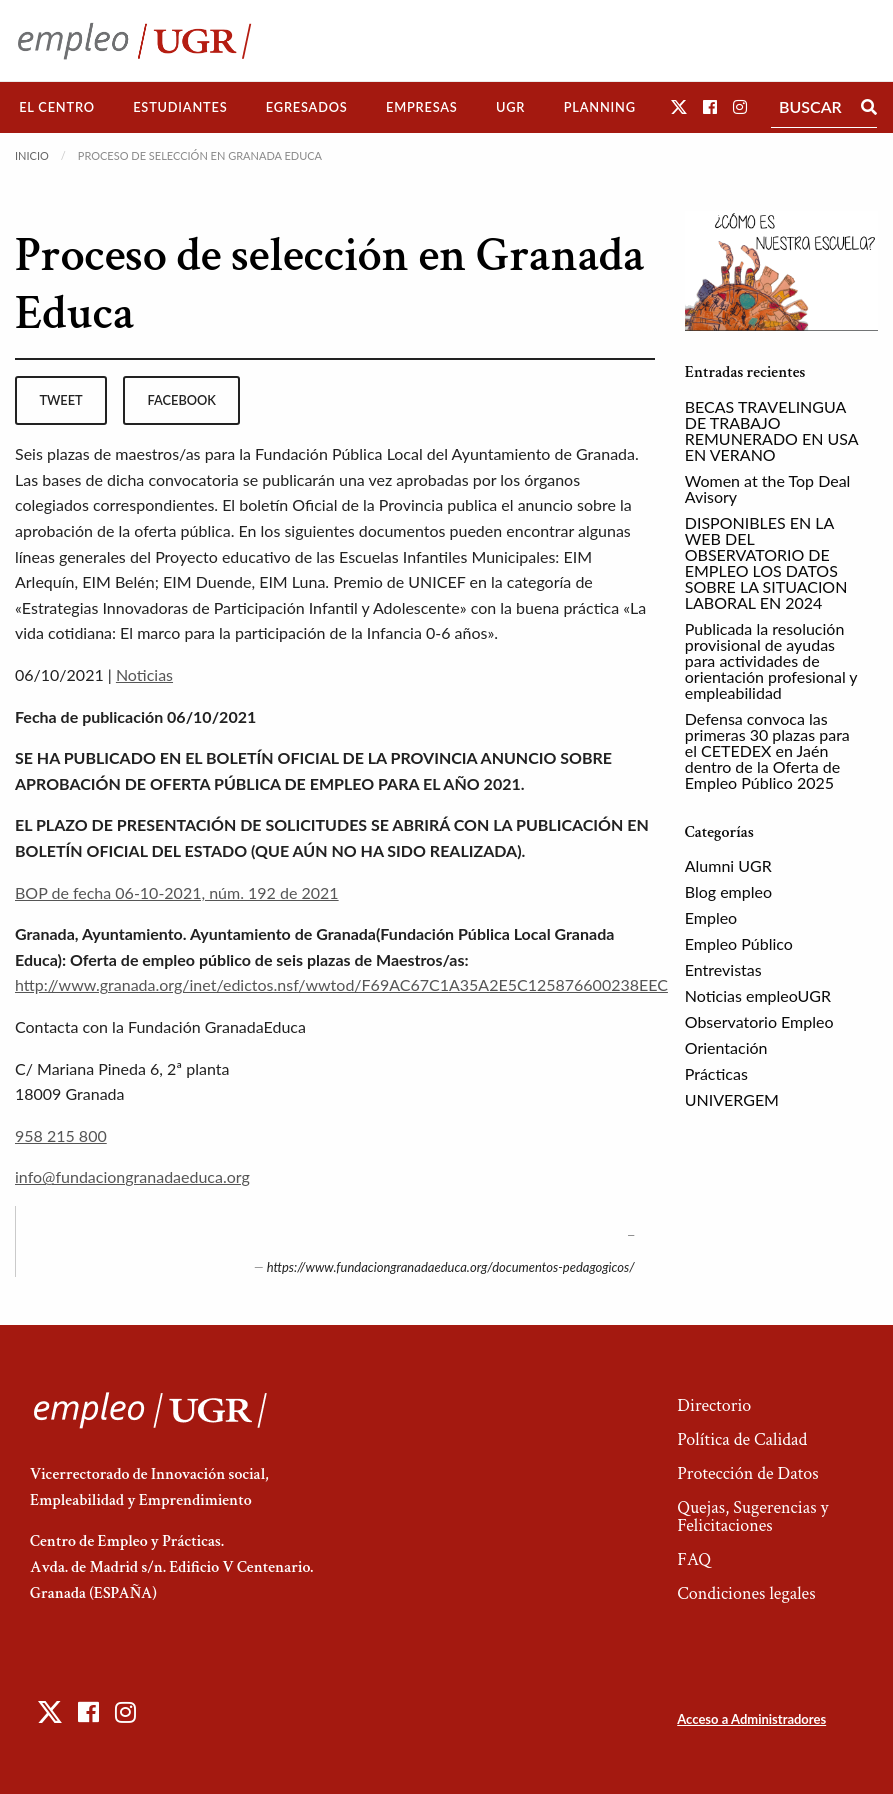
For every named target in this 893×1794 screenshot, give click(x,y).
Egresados (307, 107)
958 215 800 (61, 1135)
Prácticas (716, 1073)
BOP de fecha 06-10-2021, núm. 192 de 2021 (177, 892)
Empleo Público (739, 943)
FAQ (694, 1559)
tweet (60, 400)
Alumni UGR (728, 865)
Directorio (714, 1405)
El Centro (57, 107)
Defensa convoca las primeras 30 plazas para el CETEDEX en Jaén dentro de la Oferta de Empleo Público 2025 (767, 750)
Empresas (422, 107)
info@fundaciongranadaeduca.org (132, 1176)
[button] (679, 106)
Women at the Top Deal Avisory (768, 488)
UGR (510, 107)
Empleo (711, 917)
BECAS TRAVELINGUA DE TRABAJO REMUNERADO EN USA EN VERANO (771, 430)
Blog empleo (728, 891)
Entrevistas (723, 969)
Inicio (32, 155)
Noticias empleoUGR (758, 995)
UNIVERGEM (732, 1099)
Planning (600, 107)
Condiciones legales (746, 1593)
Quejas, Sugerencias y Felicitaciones (752, 1516)
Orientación (726, 1047)
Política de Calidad (742, 1439)
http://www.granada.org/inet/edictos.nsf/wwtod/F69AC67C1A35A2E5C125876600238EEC (341, 984)
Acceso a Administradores (751, 1719)
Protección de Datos (747, 1473)
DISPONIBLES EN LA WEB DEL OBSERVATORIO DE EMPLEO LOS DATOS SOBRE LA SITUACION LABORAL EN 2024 (766, 562)
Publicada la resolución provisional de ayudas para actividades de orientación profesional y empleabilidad (771, 660)
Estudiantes (180, 107)
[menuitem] (57, 107)
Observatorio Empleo (759, 1021)
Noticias (144, 674)
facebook (182, 400)
